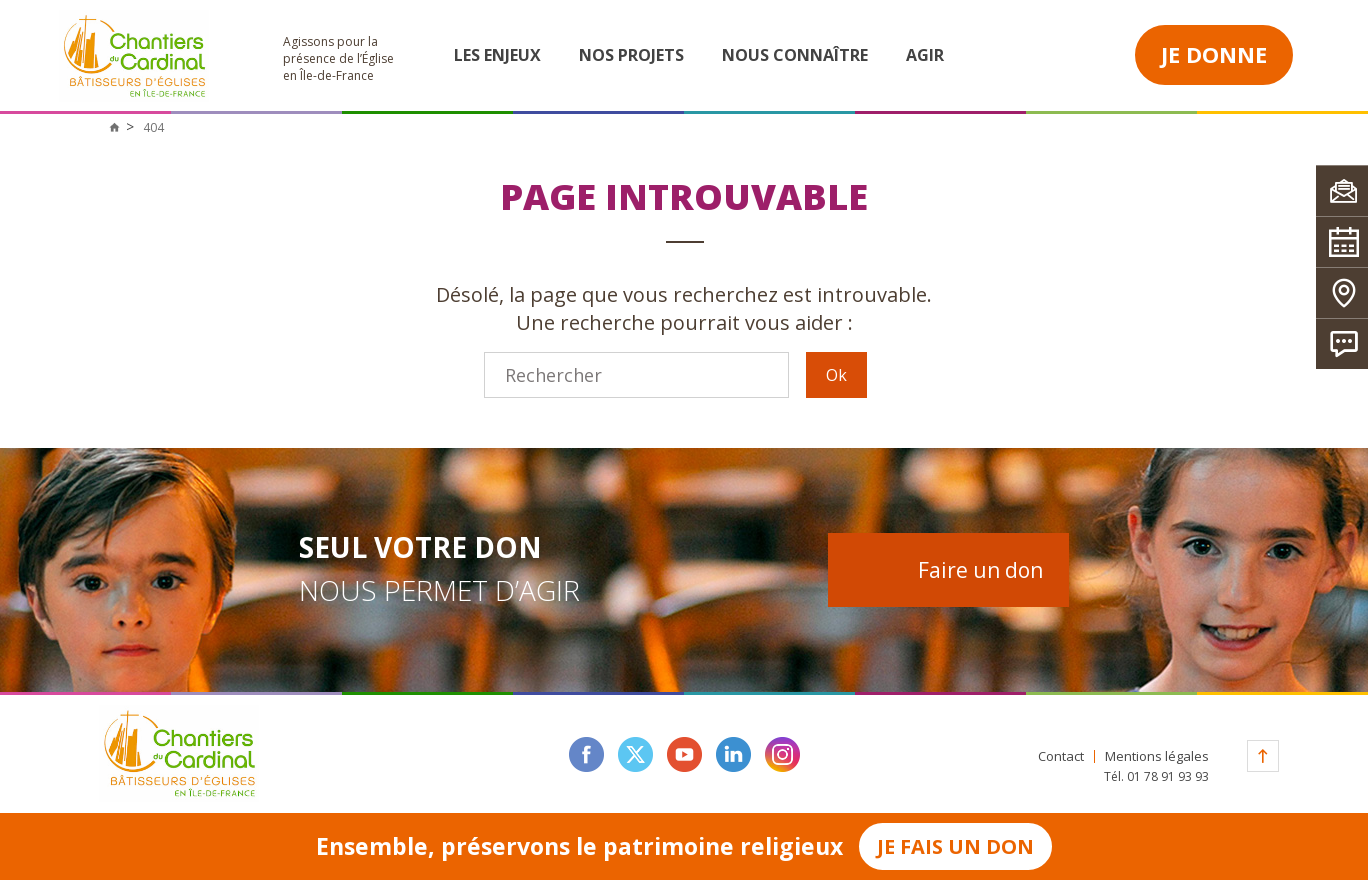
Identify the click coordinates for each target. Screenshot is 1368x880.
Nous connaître (795, 55)
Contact (1061, 756)
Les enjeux (497, 55)
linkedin (733, 754)
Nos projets (631, 55)
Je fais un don (955, 846)
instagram (782, 754)
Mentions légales (1157, 756)
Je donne (1214, 54)
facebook (586, 754)
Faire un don (980, 570)
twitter (635, 754)
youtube (684, 754)
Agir (925, 55)
